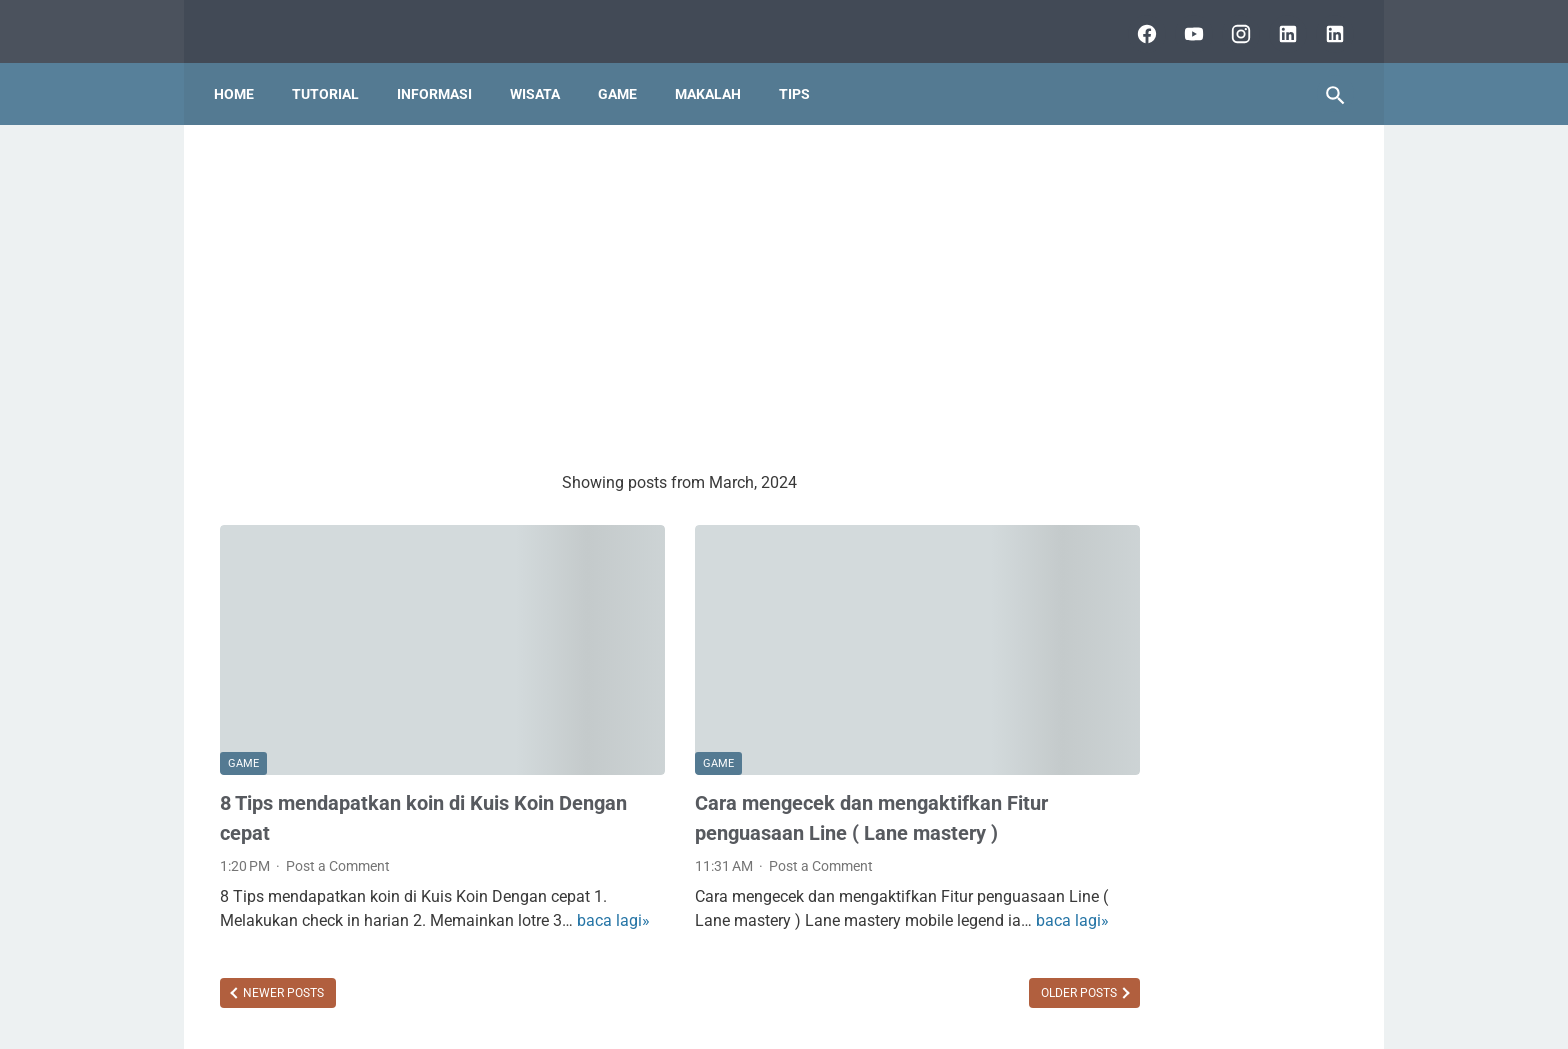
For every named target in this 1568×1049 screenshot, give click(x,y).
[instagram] (1232, 24)
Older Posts (916, 962)
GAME (243, 709)
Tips (800, 79)
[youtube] (1185, 24)
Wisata (541, 79)
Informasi (440, 79)
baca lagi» (315, 889)
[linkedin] (1279, 24)
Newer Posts (282, 962)
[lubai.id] (1326, 24)
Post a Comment (338, 811)
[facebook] (1138, 24)
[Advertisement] (598, 286)
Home (240, 79)
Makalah (714, 79)
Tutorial (331, 79)
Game (623, 79)
